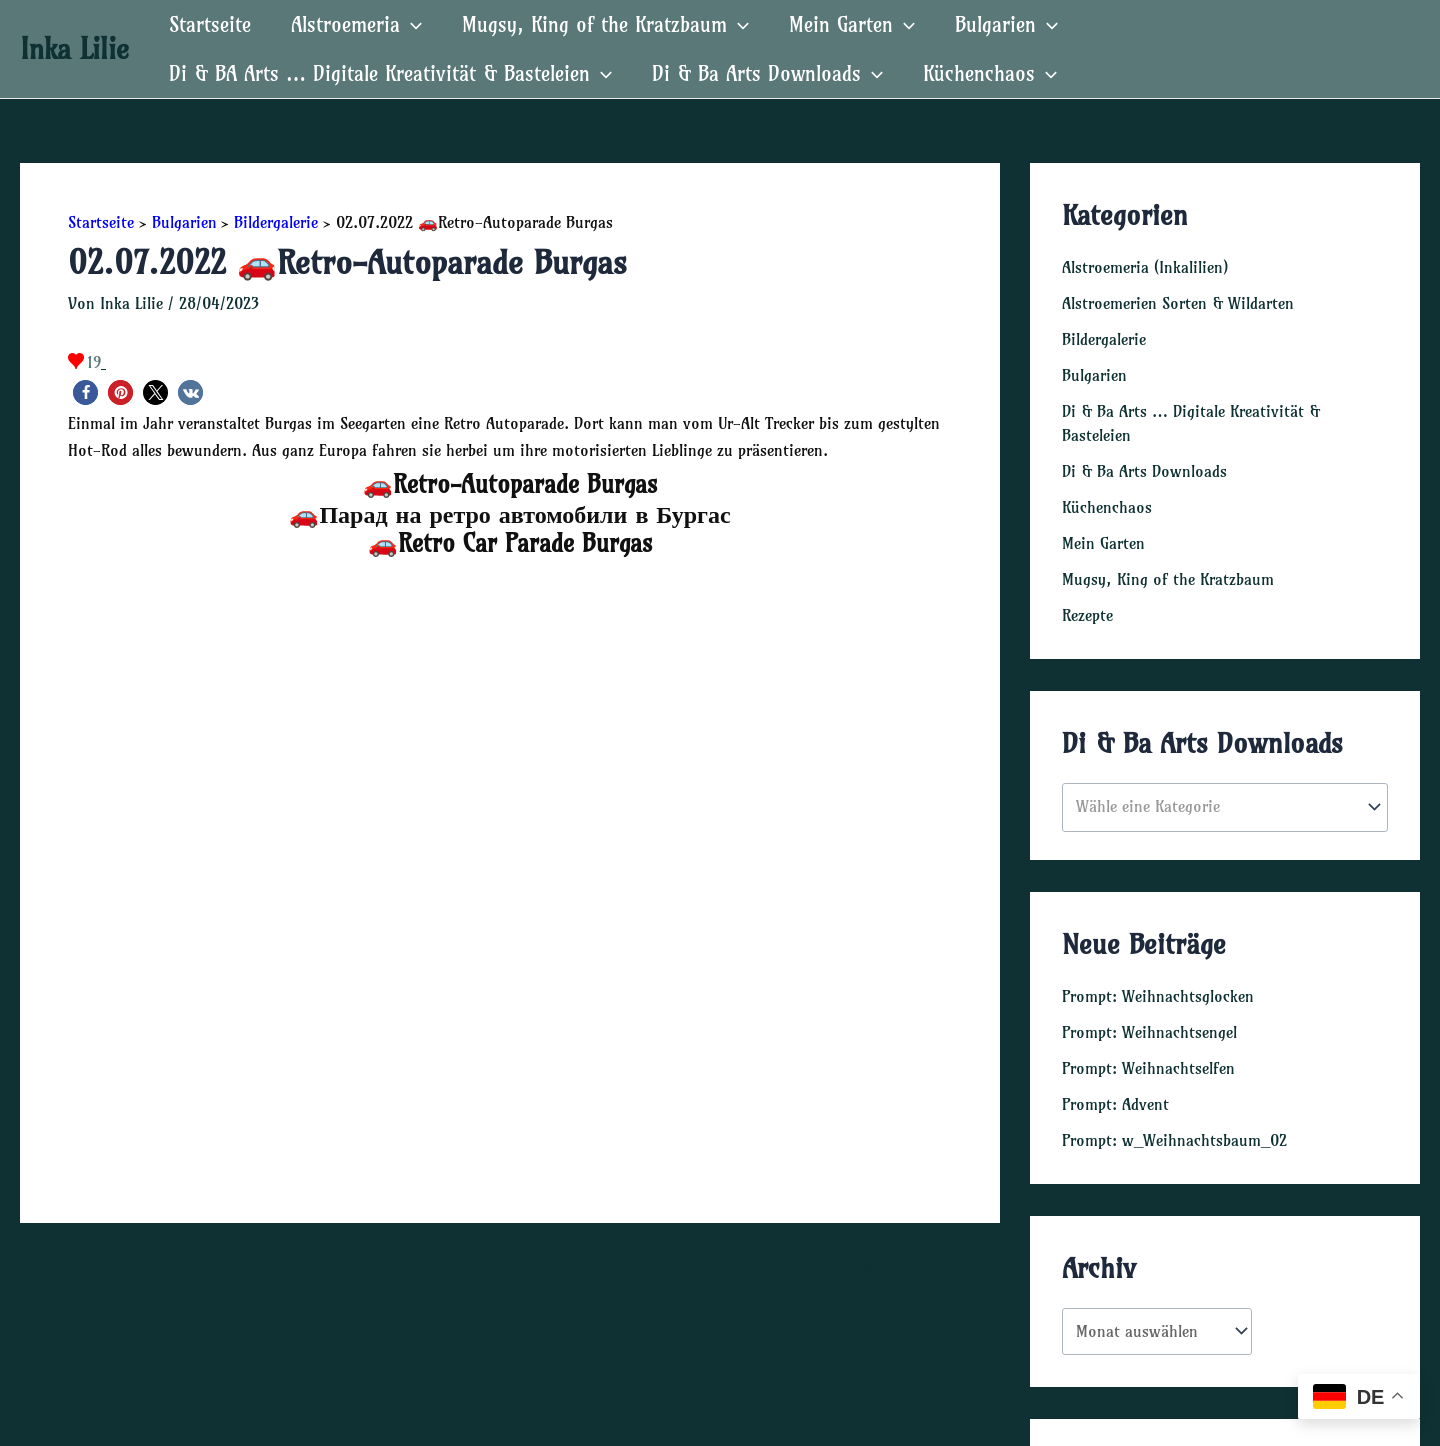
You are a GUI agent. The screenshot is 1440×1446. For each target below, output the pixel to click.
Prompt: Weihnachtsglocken (1158, 996)
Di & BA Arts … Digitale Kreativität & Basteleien (390, 73)
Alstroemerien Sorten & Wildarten (1178, 303)
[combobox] (1225, 807)
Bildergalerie (1104, 339)
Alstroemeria (356, 24)
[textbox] (1215, 807)
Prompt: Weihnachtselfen (1148, 1068)
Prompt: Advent (1115, 1104)
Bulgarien (1006, 24)
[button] (85, 392)
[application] (411, 24)
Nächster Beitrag (930, 1268)
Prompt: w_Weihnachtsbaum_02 (1174, 1140)
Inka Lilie (74, 48)
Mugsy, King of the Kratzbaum (605, 24)
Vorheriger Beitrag (95, 1268)
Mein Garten (852, 24)
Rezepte (1087, 615)
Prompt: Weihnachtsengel (1149, 1032)
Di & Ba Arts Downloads (767, 73)
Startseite (210, 24)
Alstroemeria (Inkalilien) (1145, 267)
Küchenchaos (990, 73)
